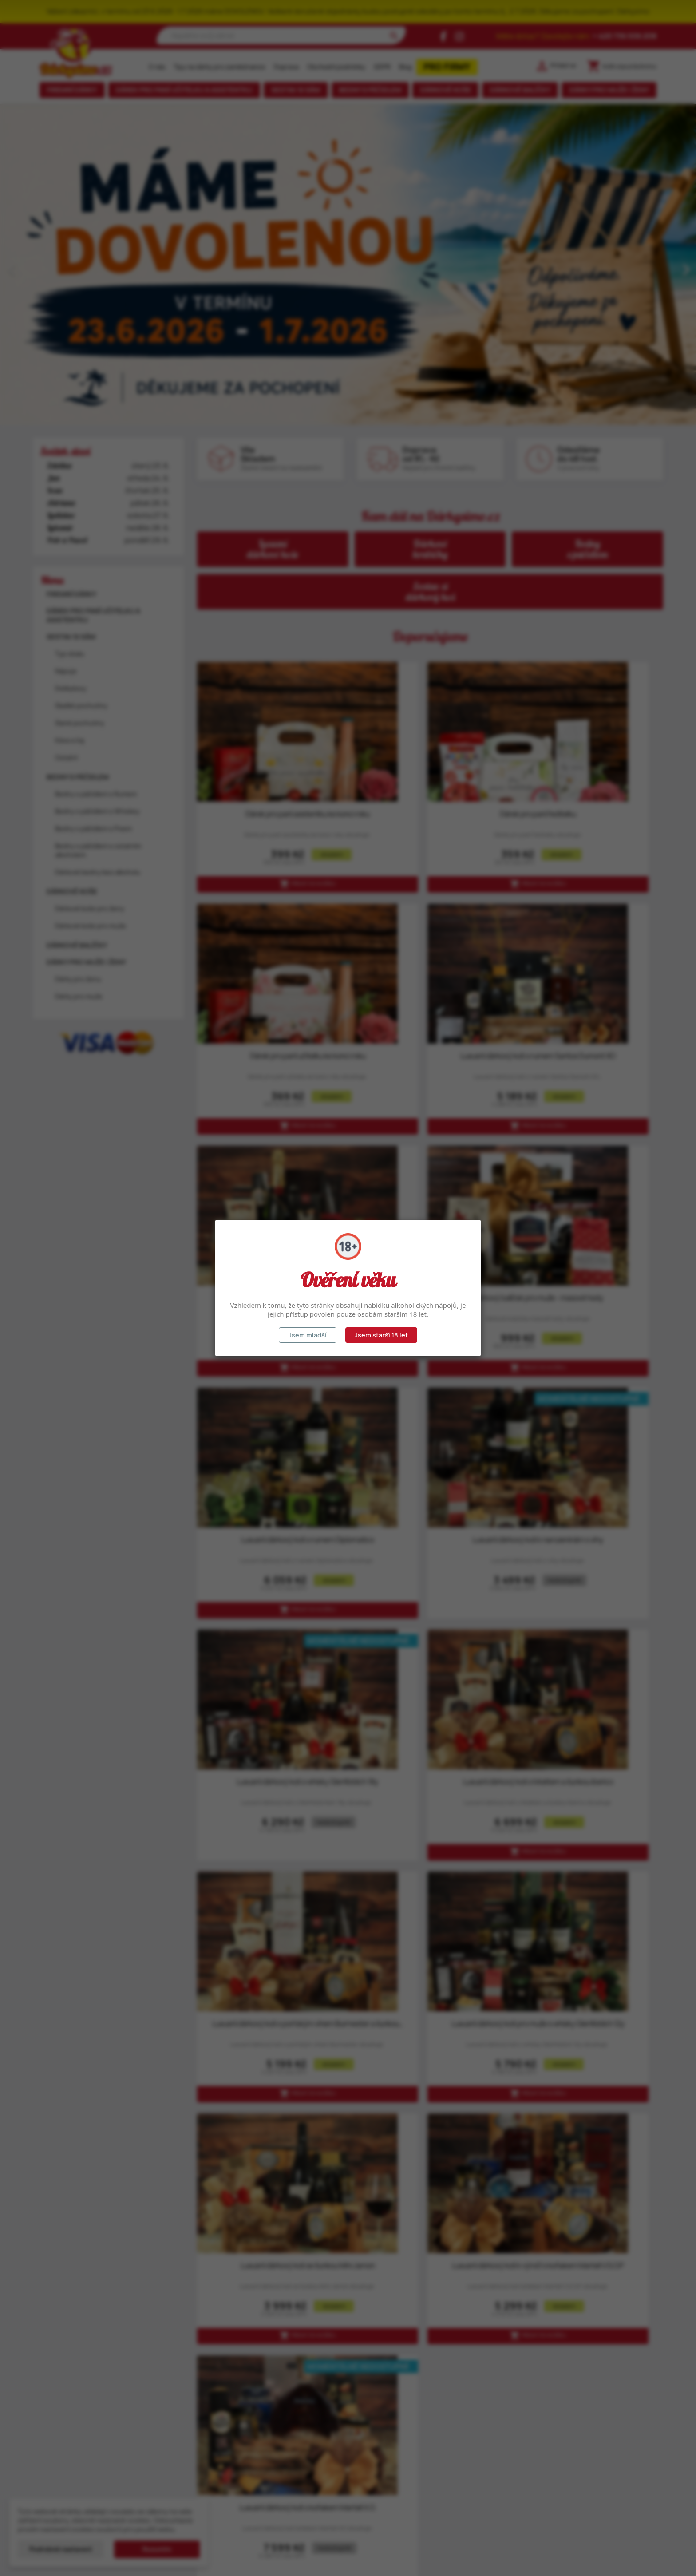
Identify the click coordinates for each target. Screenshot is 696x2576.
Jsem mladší (308, 1335)
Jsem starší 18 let (381, 1335)
